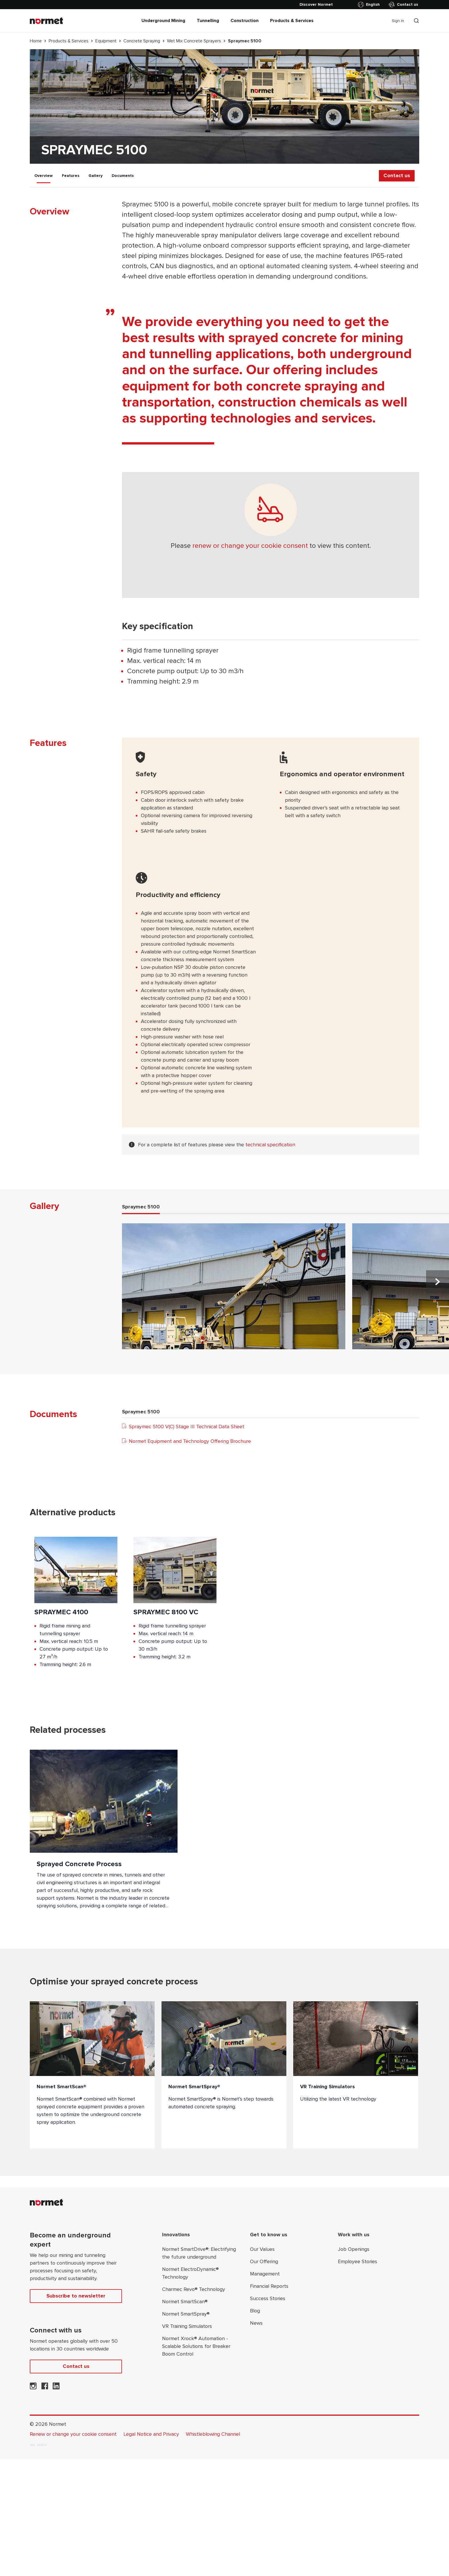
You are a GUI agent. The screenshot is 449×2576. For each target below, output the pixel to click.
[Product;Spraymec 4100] (76, 1606)
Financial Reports (269, 2286)
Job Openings (353, 2249)
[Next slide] (437, 1281)
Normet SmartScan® (185, 2301)
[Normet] (46, 20)
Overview (43, 175)
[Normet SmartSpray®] (224, 2074)
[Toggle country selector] (370, 4)
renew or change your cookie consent (250, 546)
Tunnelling (208, 20)
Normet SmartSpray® (186, 2314)
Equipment (106, 41)
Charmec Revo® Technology (193, 2289)
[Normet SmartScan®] (92, 2074)
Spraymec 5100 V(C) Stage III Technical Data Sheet (183, 1426)
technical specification (270, 1144)
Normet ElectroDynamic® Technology (190, 2273)
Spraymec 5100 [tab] (141, 1207)
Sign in (398, 20)
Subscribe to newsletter (75, 2296)
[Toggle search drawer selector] (416, 20)
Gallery (95, 175)
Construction (245, 20)
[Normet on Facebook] (44, 2388)
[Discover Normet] (316, 4)
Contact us (403, 4)
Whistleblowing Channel (213, 2434)
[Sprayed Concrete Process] (104, 1835)
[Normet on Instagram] (33, 2388)
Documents (123, 175)
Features (70, 175)
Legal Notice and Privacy (151, 2434)
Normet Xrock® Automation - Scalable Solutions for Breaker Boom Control (196, 2346)
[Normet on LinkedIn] (56, 2388)
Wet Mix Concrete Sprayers (194, 41)
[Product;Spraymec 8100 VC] (175, 1606)
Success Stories (267, 2298)
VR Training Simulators (187, 2326)
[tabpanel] (285, 1288)
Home (36, 41)
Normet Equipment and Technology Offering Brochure (186, 1441)
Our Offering (264, 2261)
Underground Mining (163, 20)
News (256, 2323)
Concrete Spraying (141, 41)
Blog (255, 2311)
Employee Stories (357, 2261)
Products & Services (292, 20)
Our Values (262, 2249)
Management (265, 2274)
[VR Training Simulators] (355, 2074)
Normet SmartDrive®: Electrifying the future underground (199, 2253)
